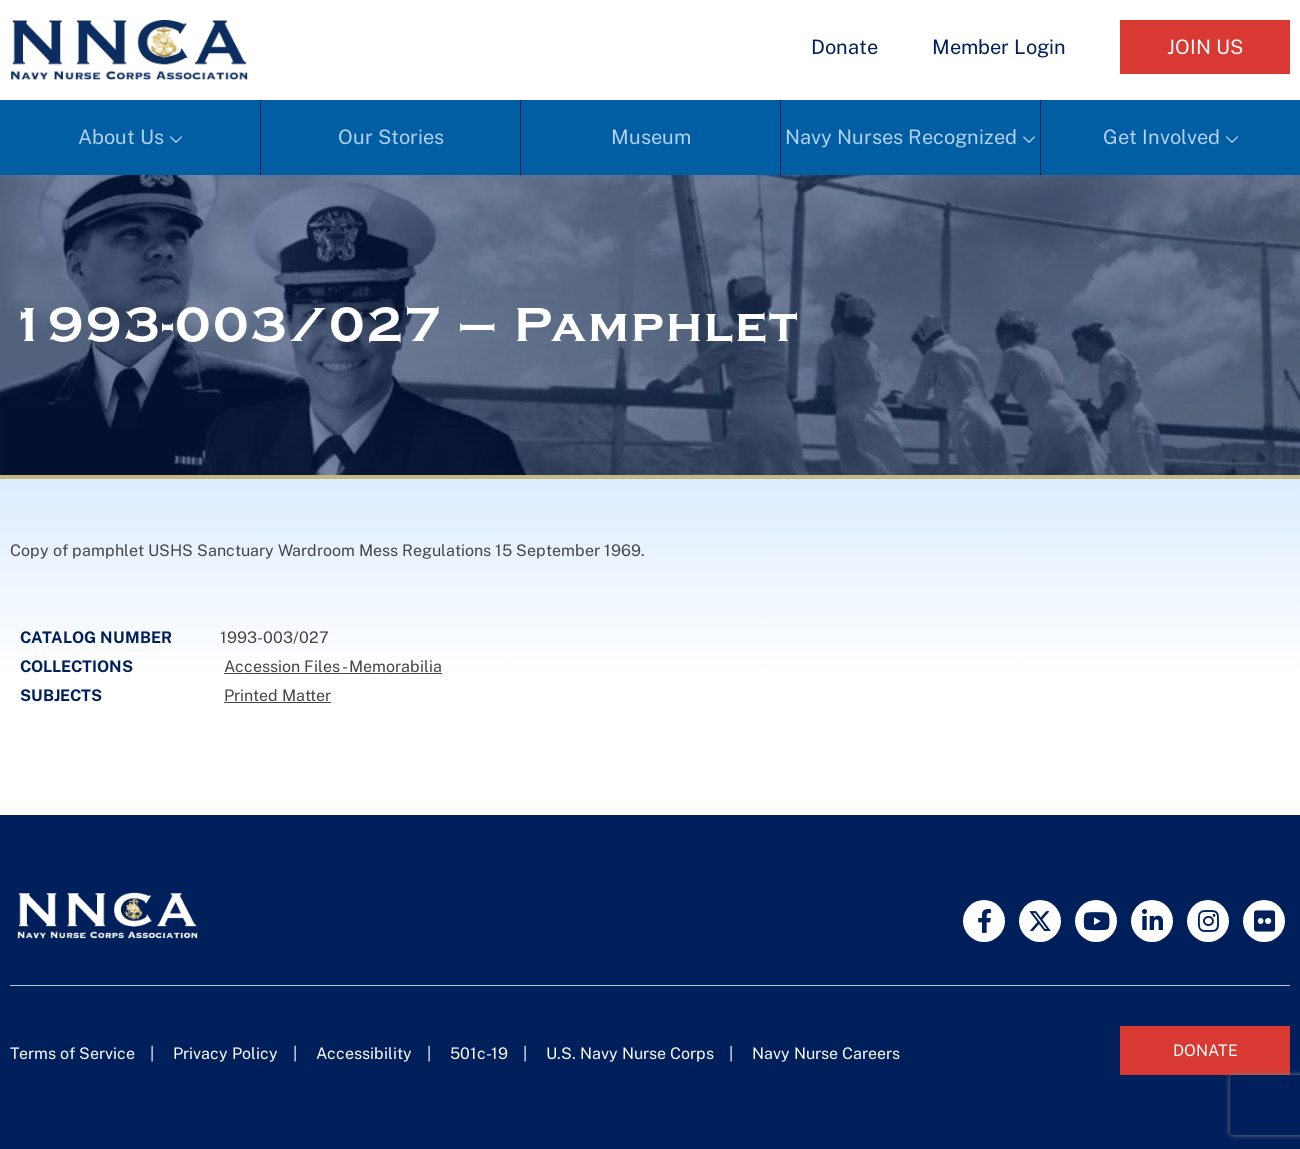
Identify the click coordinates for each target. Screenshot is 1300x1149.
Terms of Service (72, 1053)
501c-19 (479, 1053)
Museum (651, 137)
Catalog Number (96, 637)
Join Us (1205, 47)
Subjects (61, 695)
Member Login (999, 47)
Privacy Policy (225, 1053)
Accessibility (364, 1053)
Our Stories (391, 137)
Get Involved (1161, 137)
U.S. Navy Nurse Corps (630, 1053)
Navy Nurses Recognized (901, 137)
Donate (844, 47)
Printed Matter (277, 695)
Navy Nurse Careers (826, 1053)
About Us (121, 137)
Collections (76, 666)
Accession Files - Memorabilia (333, 666)
